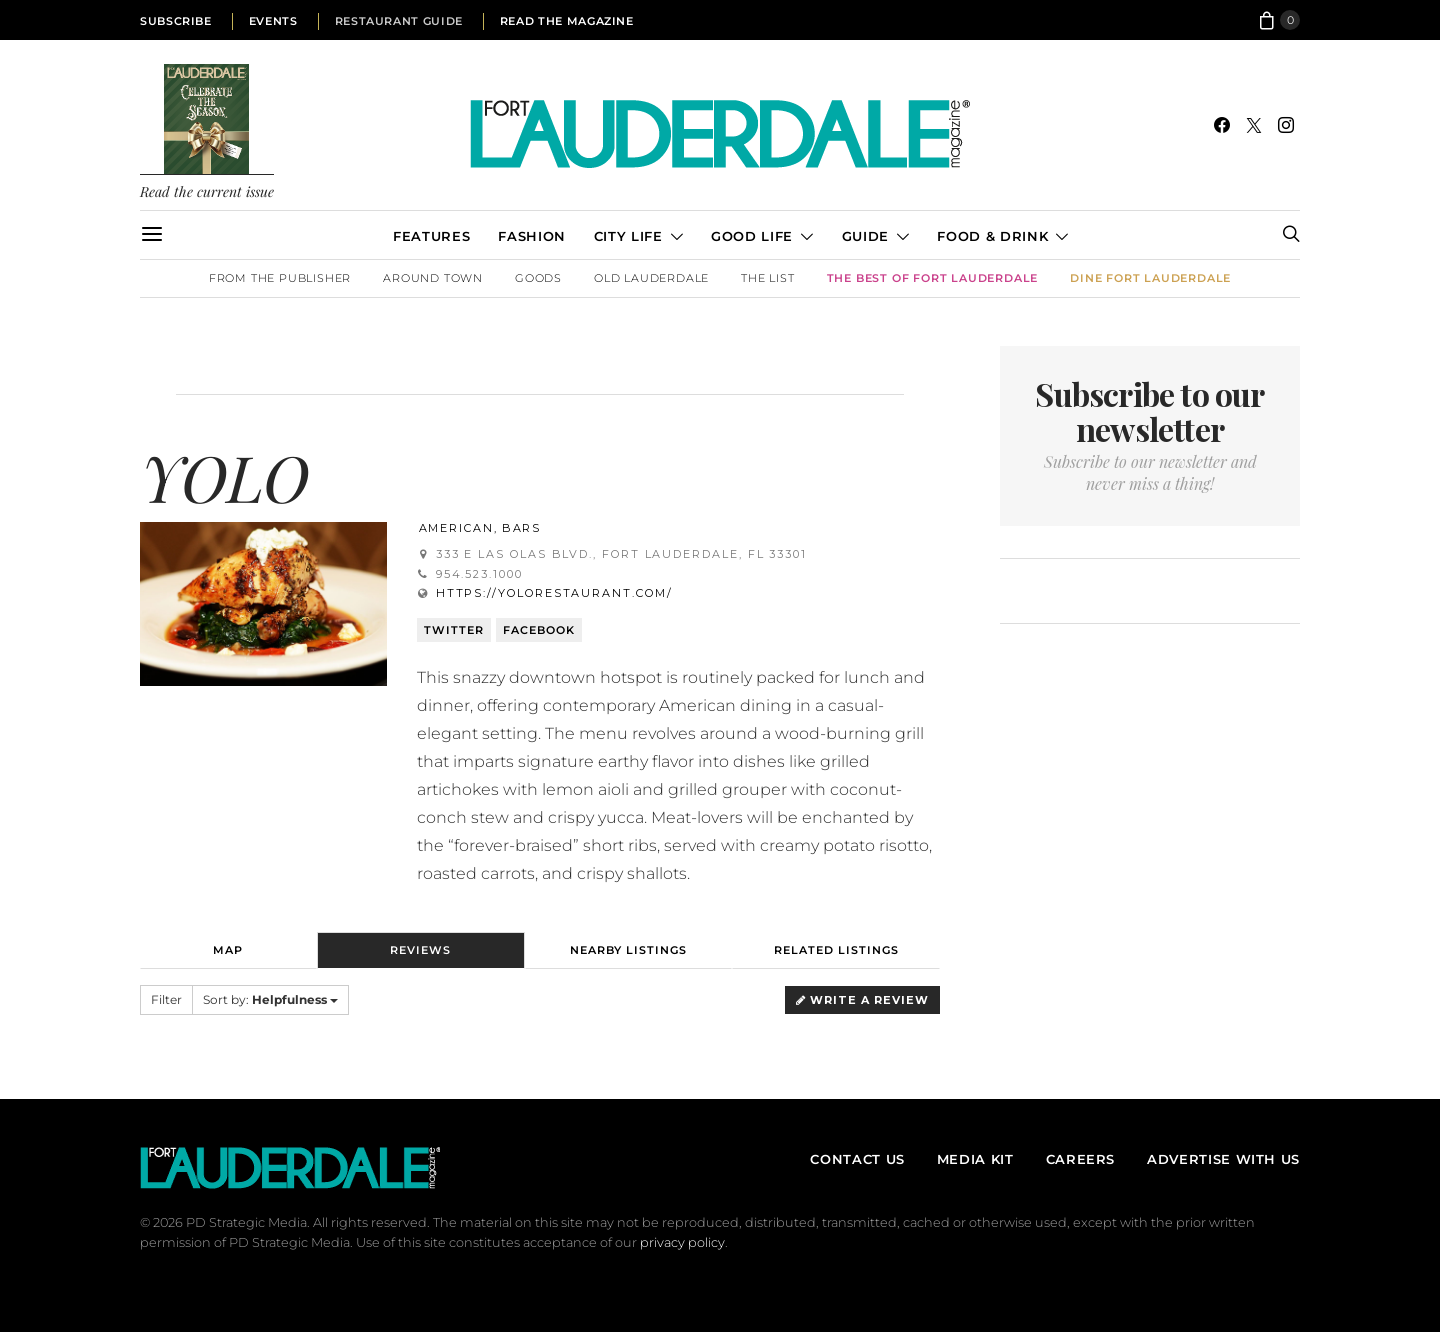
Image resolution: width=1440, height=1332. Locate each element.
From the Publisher (280, 278)
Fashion (531, 236)
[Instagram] (1286, 125)
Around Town (433, 278)
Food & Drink (992, 236)
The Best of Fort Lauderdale (933, 278)
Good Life (752, 236)
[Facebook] (1222, 125)
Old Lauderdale (651, 278)
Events (273, 21)
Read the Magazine (567, 21)
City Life (628, 236)
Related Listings (836, 950)
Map (228, 950)
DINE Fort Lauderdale (1150, 278)
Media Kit (975, 1159)
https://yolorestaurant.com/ (554, 593)
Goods (538, 278)
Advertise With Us (1223, 1159)
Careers (1080, 1159)
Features (431, 236)
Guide (865, 236)
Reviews (420, 950)
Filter (166, 999)
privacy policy (682, 1242)
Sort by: (270, 999)
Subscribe (176, 21)
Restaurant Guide (399, 21)
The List (767, 278)
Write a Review (862, 1000)
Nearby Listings (628, 950)
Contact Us (857, 1159)
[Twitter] (1254, 125)
